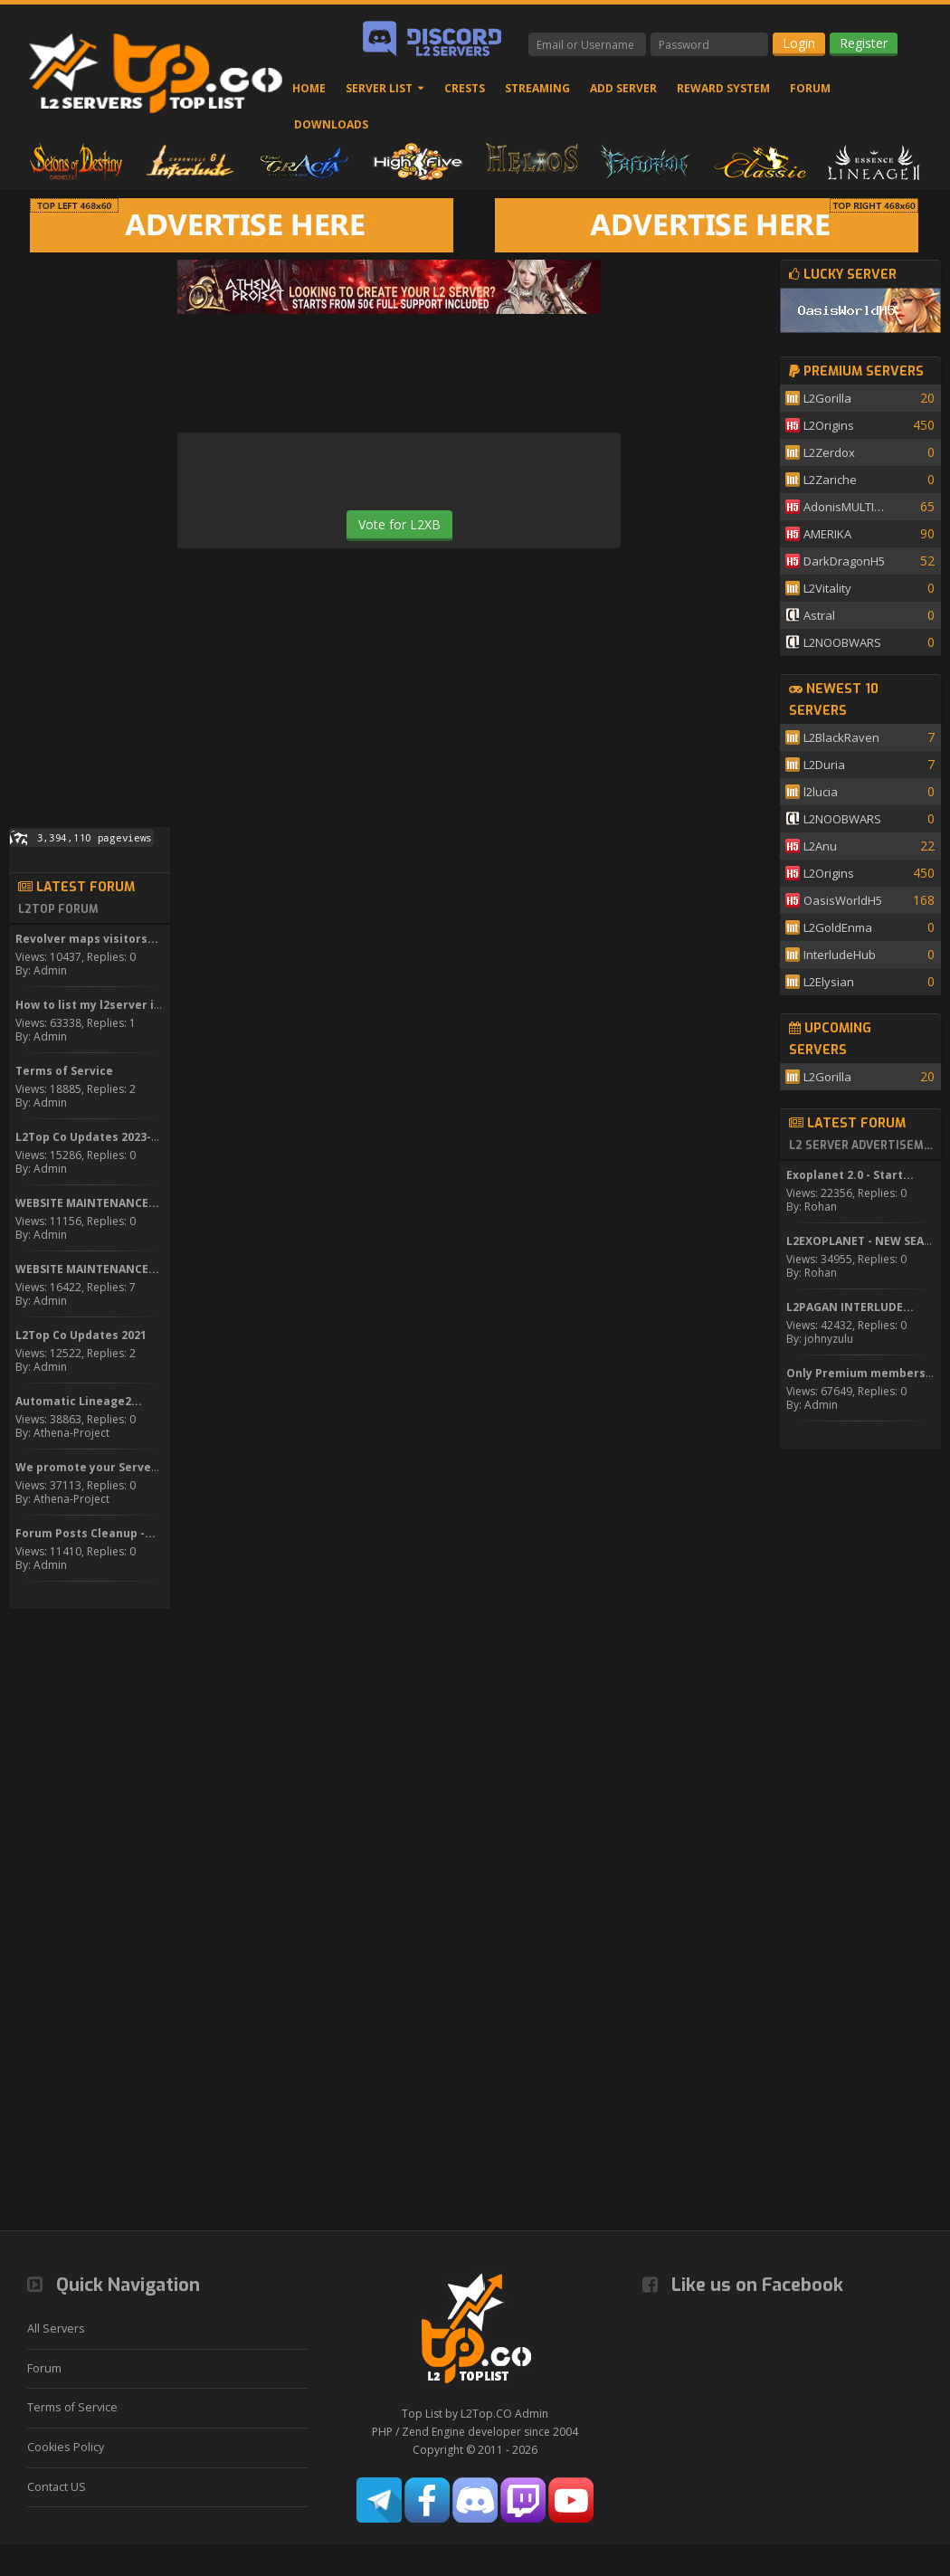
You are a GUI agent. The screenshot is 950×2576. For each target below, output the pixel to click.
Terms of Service (72, 2407)
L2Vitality (827, 588)
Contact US (56, 2487)
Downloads (331, 124)
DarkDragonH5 (844, 561)
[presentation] (400, 475)
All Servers (56, 2328)
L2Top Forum (58, 909)
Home (309, 88)
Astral (819, 615)
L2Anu (820, 846)
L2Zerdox (829, 452)
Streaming (537, 88)
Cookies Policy (65, 2447)
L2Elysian (828, 982)
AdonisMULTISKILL (846, 507)
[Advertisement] (89, 531)
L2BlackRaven (841, 737)
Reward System (723, 88)
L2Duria (824, 764)
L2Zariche (830, 479)
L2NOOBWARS (842, 642)
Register (864, 43)
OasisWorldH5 (842, 900)
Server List (379, 88)
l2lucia (820, 792)
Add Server (623, 88)
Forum (810, 88)
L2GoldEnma (837, 927)
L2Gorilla (827, 398)
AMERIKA (827, 534)
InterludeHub (839, 954)
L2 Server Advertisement (862, 1145)
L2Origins (828, 425)
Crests (464, 88)
